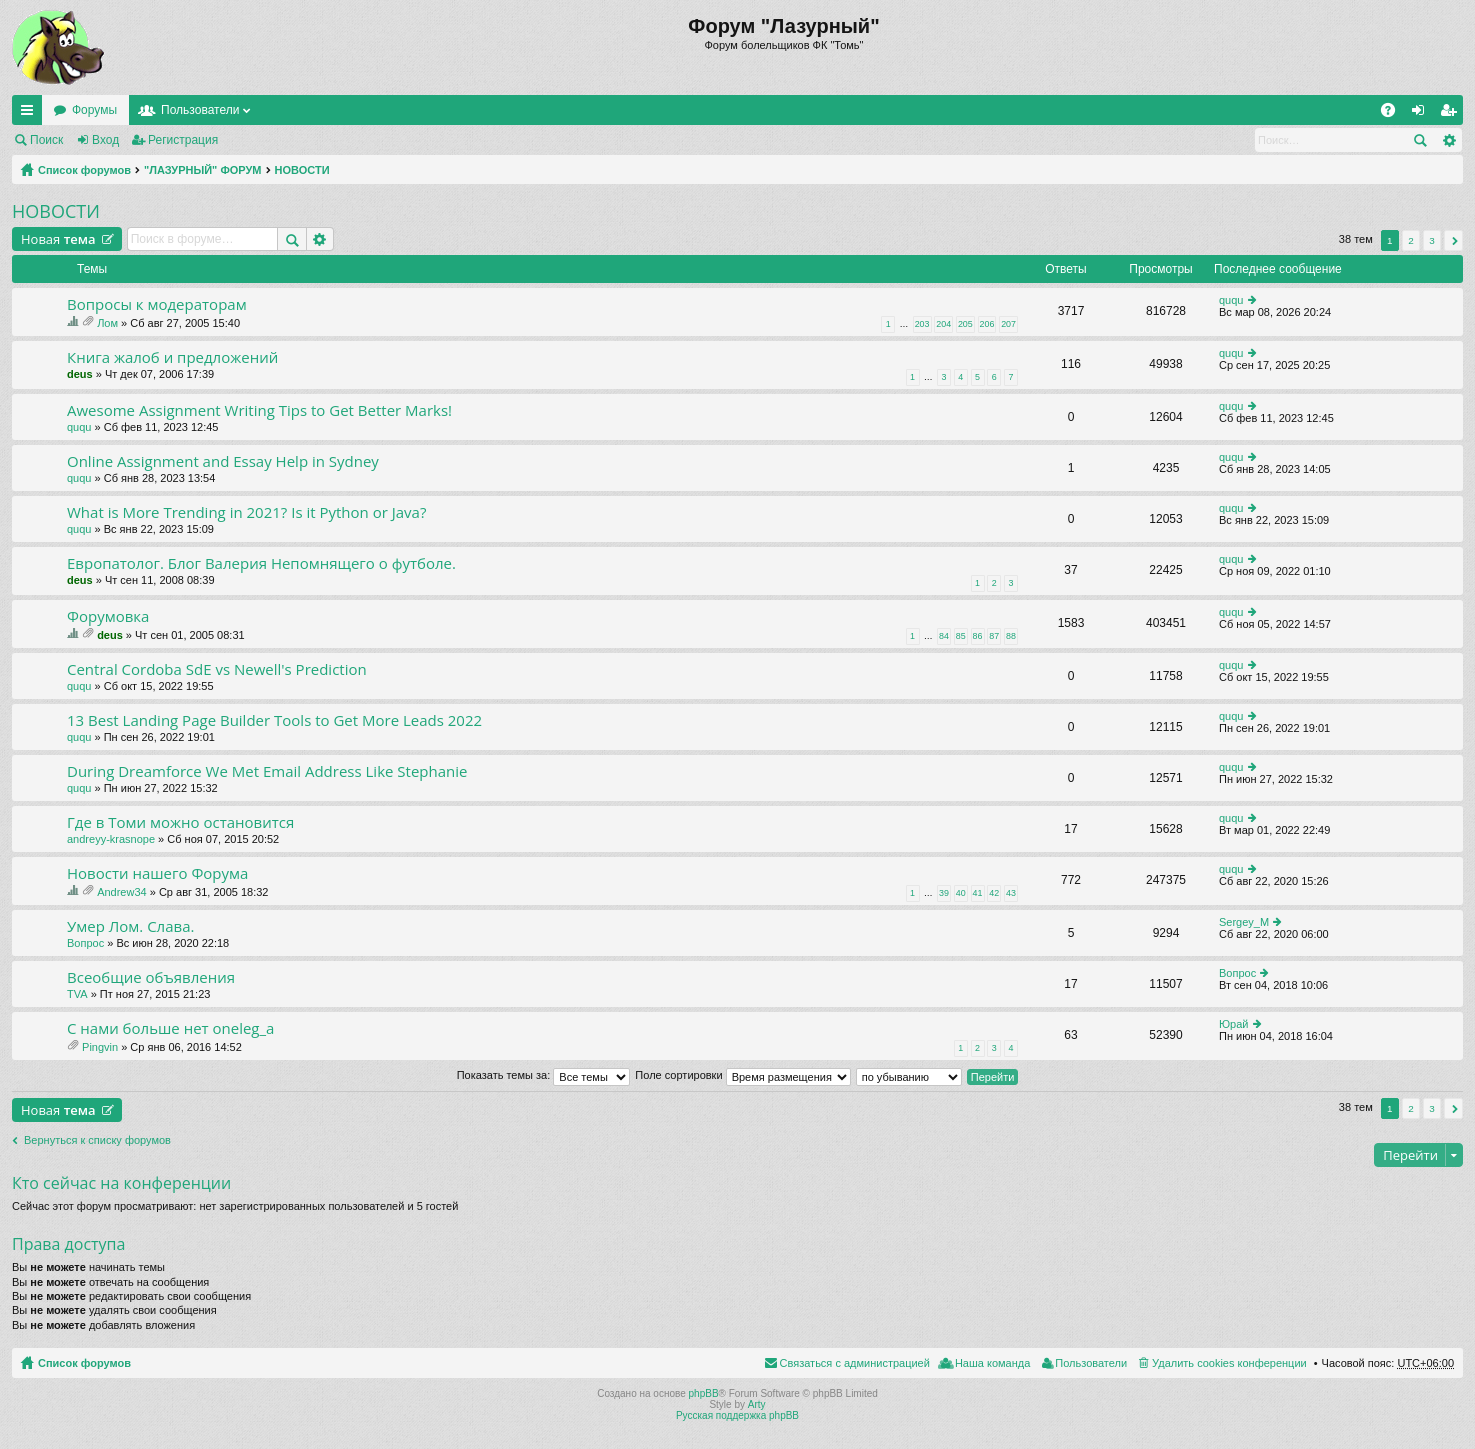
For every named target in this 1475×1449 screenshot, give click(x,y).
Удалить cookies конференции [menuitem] (1229, 1363)
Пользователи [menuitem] (1091, 1363)
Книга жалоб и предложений (172, 357)
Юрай (1234, 1024)
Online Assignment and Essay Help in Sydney (223, 461)
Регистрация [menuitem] (1452, 114)
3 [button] (1432, 240)
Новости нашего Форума (157, 873)
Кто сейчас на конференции (121, 1183)
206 (987, 324)
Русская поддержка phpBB (737, 1415)
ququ (1231, 300)
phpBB (704, 1393)
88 (1011, 636)
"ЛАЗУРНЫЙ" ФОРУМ (203, 170)
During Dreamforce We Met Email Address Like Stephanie (267, 771)
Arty (757, 1404)
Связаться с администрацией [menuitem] (855, 1363)
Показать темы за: (544, 1075)
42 (994, 893)
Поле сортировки (742, 1075)
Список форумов (84, 170)
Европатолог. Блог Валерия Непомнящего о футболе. (261, 563)
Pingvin (100, 1047)
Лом (107, 323)
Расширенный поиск (1448, 140)
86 (978, 636)
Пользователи (200, 110)
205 (965, 324)
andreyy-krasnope (111, 839)
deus (80, 374)
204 (943, 324)
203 (922, 324)
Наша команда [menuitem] (992, 1363)
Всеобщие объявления (151, 977)
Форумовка (108, 616)
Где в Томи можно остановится (180, 822)
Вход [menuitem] (1422, 114)
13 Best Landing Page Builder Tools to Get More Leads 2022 (274, 720)
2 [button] (1411, 240)
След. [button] (1453, 240)
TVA (77, 994)
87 (994, 636)
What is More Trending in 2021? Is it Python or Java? (246, 512)
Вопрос (85, 943)
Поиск (46, 140)
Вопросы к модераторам (157, 304)
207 (1008, 324)
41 (978, 893)
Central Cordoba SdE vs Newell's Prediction (217, 669)
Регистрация (183, 140)
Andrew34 (122, 892)
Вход (105, 140)
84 (944, 636)
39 (944, 893)
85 (961, 636)
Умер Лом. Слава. (130, 926)
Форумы (94, 110)
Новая (58, 239)
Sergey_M (1244, 922)
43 (1011, 893)
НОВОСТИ (302, 170)
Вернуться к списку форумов (97, 1140)
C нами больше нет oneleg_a (170, 1028)
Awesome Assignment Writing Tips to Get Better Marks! (259, 410)
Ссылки (31, 114)
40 (961, 893)
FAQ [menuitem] (1394, 114)
